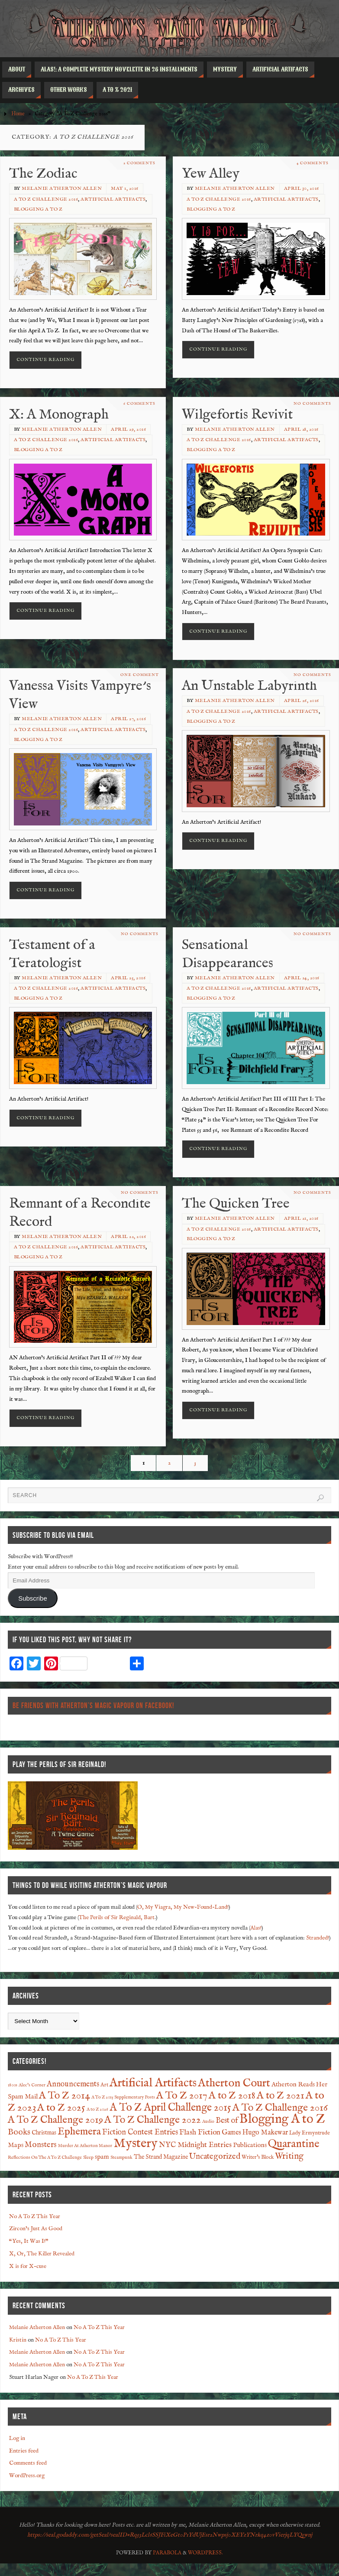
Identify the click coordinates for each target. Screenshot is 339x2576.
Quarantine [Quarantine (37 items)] (294, 2144)
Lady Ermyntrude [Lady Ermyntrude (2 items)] (309, 2133)
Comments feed (28, 2463)
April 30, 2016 (301, 188)
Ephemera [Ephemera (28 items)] (79, 2131)
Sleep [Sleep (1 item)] (88, 2157)
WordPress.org (27, 2475)
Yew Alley (210, 174)
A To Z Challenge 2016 (46, 199)
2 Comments (139, 163)
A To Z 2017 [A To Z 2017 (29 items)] (181, 2095)
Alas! (256, 1928)
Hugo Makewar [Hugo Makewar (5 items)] (265, 2132)
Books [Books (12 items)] (19, 2132)
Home (18, 113)
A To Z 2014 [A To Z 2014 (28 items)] (64, 2095)
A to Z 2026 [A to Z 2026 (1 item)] (97, 2109)
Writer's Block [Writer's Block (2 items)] (258, 2157)
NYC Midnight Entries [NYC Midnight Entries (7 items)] (195, 2145)
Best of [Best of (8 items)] (227, 2121)
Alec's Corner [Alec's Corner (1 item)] (32, 2085)
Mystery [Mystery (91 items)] (135, 2143)
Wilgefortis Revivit (237, 415)
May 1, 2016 (125, 188)
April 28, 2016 (301, 429)
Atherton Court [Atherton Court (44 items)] (234, 2083)
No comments (312, 403)
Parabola (167, 2553)
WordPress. (205, 2553)
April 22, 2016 (128, 1237)
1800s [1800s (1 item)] (12, 2085)
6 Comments (139, 403)
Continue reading (45, 360)
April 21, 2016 (301, 1218)
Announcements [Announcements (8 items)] (73, 2084)
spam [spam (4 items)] (102, 2157)
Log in (17, 2438)
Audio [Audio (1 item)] (208, 2121)
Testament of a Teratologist (52, 954)
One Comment (139, 674)
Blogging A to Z (38, 209)
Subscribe (32, 1598)
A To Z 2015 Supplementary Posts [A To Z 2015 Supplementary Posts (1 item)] (123, 2097)
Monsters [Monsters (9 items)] (41, 2145)
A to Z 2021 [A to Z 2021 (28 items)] (280, 2095)
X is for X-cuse (27, 2266)
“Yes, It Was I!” (28, 2241)
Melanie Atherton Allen (62, 188)
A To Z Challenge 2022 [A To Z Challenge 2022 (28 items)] (152, 2120)
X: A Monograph (59, 415)
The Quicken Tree (236, 1204)
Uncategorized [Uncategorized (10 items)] (214, 2156)
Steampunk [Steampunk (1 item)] (121, 2157)
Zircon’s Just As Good (35, 2228)
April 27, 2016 (128, 719)
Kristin (17, 2340)
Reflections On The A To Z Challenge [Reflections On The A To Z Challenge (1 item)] (45, 2157)
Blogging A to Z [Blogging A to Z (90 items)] (282, 2119)
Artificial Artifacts (113, 199)
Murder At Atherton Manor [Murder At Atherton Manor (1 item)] (85, 2146)
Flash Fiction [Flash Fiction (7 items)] (199, 2132)
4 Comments (312, 163)
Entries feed (24, 2451)
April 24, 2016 (302, 978)
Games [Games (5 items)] (231, 2132)
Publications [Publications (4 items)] (250, 2145)
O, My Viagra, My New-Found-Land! (183, 1907)
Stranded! (317, 1938)
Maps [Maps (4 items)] (15, 2145)
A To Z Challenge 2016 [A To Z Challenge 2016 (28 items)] (280, 2108)
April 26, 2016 (301, 701)
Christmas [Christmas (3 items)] (44, 2133)
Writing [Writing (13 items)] (289, 2156)
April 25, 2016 (128, 978)
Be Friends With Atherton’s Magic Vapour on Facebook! (93, 1705)
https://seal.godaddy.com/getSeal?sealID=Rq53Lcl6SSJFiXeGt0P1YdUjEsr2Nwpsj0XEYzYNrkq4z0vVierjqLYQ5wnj (169, 2535)
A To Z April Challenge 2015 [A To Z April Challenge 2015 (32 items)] (170, 2108)
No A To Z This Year (34, 2216)
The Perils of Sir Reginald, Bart (117, 1917)
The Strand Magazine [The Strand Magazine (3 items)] (161, 2157)
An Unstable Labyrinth (249, 686)
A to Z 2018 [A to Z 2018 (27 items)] (232, 2095)
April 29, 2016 (128, 429)
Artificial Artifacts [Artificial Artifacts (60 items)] (153, 2083)
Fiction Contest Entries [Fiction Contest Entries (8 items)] (140, 2132)
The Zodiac (43, 174)
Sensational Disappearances (227, 954)
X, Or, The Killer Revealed (41, 2254)
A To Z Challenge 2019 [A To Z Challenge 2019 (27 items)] (55, 2120)
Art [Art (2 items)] (104, 2085)
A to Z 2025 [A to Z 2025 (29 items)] (61, 2108)
